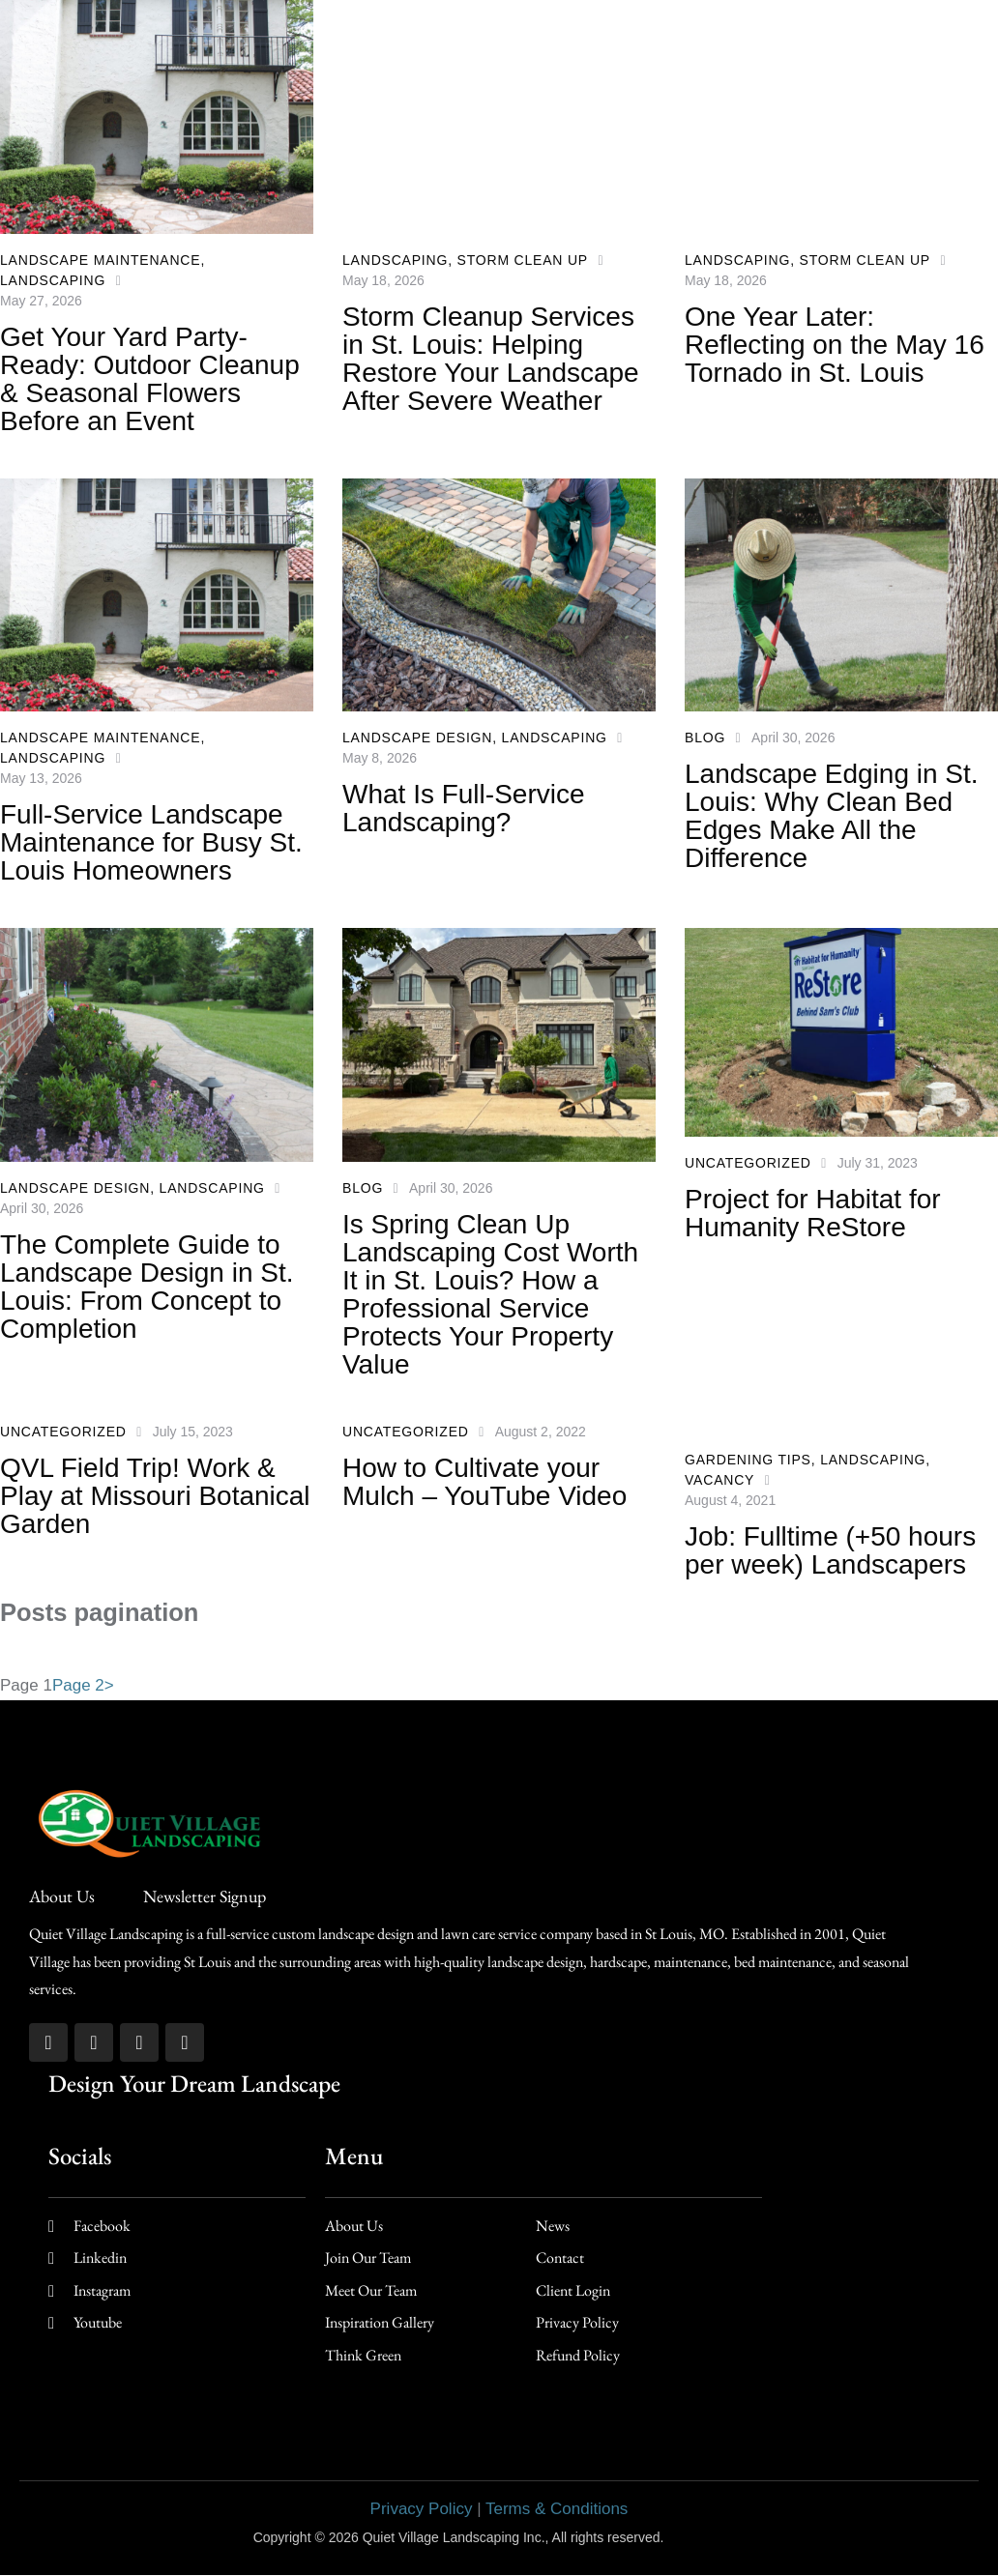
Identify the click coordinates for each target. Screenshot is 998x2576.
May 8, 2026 (379, 758)
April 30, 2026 (793, 737)
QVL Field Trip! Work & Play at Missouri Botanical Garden (155, 1496)
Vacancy (719, 1480)
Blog (705, 737)
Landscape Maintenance (100, 260)
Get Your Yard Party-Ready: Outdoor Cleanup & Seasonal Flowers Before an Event (150, 379)
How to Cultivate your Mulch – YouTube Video (484, 1482)
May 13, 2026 (41, 778)
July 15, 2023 (193, 1431)
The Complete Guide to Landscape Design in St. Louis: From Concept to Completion (147, 1286)
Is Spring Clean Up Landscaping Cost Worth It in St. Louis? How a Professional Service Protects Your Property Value (490, 1294)
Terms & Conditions (556, 2509)
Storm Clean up (522, 260)
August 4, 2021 (730, 1500)
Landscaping (52, 280)
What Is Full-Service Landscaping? (463, 808)
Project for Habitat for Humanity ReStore (813, 1213)
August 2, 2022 (540, 1431)
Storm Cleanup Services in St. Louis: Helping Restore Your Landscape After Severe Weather (490, 359)
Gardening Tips (748, 1459)
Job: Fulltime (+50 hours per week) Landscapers (830, 1550)
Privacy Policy (421, 2509)
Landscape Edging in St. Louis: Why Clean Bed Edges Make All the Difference (832, 816)
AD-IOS (706, 2536)
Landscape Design (417, 737)
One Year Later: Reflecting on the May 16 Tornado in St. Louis (834, 345)
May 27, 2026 (41, 300)
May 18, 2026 (383, 280)
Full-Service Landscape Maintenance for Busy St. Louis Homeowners (151, 842)
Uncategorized (748, 1163)
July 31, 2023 (877, 1163)
